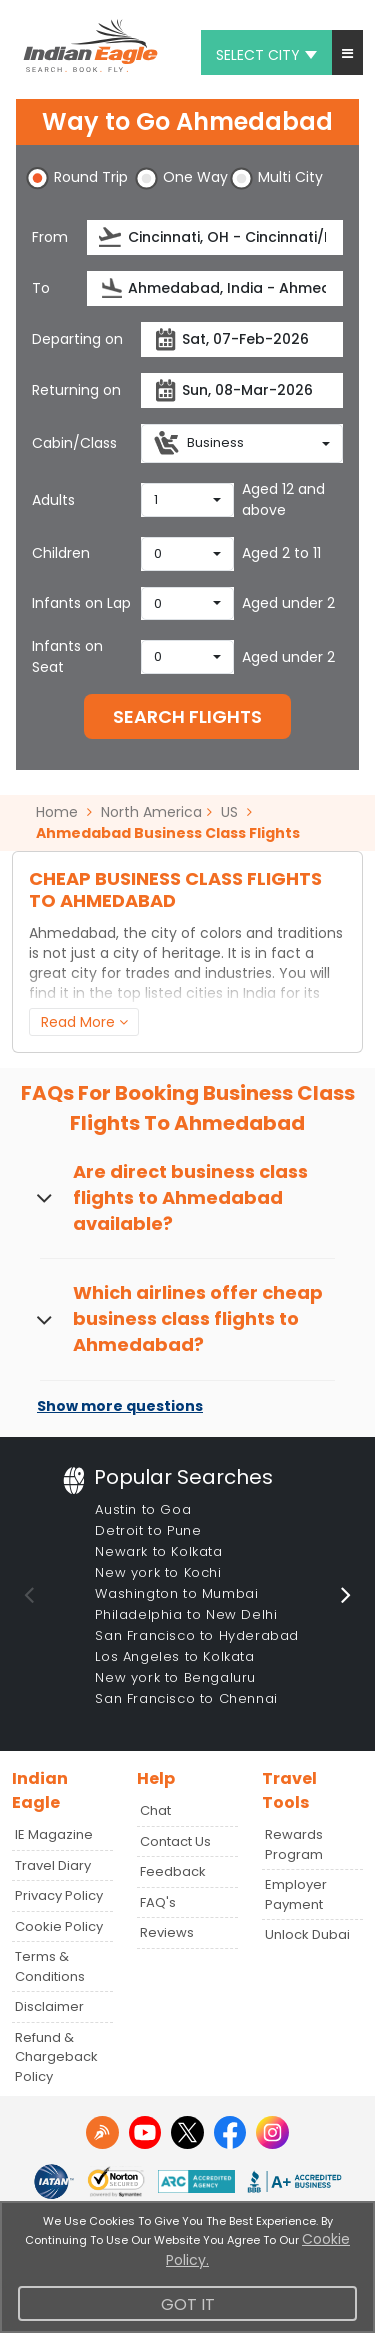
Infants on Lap (81, 603)
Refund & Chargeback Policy (56, 2057)
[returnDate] (242, 390)
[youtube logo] (145, 2132)
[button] (347, 52)
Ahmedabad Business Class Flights (168, 833)
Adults (53, 500)
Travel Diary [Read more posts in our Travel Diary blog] (53, 1865)
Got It (188, 2304)
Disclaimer (49, 2006)
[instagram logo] (272, 2132)
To (41, 288)
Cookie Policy (59, 1926)
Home (64, 812)
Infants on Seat (67, 656)
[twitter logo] (187, 2132)
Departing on (77, 339)
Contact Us (175, 1841)
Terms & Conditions (50, 1966)
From (50, 237)
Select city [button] (266, 55)
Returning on (76, 390)
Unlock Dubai (307, 1934)
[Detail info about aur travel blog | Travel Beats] (102, 2132)
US (229, 812)
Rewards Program (294, 1844)
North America (151, 812)
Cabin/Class (74, 443)
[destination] (215, 288)
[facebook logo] (230, 2132)
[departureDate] (242, 339)
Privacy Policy (59, 1895)
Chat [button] (155, 1810)
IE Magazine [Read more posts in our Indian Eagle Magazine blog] (54, 1834)
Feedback (173, 1871)
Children (61, 553)
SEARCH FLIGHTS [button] (187, 716)
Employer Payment (296, 1894)
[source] (215, 237)
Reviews (167, 1932)
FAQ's (158, 1902)
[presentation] (111, 237)
